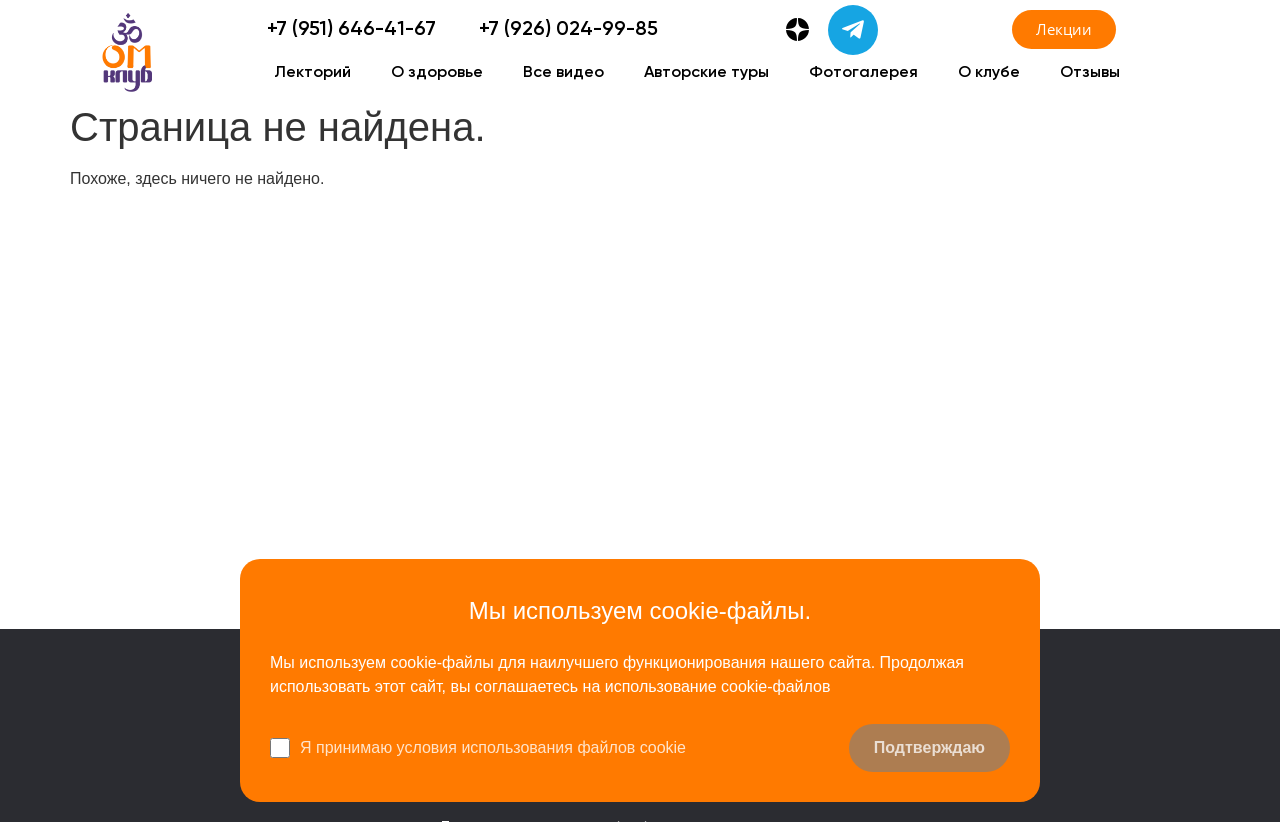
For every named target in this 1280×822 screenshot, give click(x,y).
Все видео (563, 73)
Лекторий (312, 73)
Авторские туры (706, 73)
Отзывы (1090, 73)
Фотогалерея (863, 73)
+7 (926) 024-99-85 (568, 30)
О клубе (989, 73)
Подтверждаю (929, 747)
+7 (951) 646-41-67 (351, 30)
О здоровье (437, 73)
